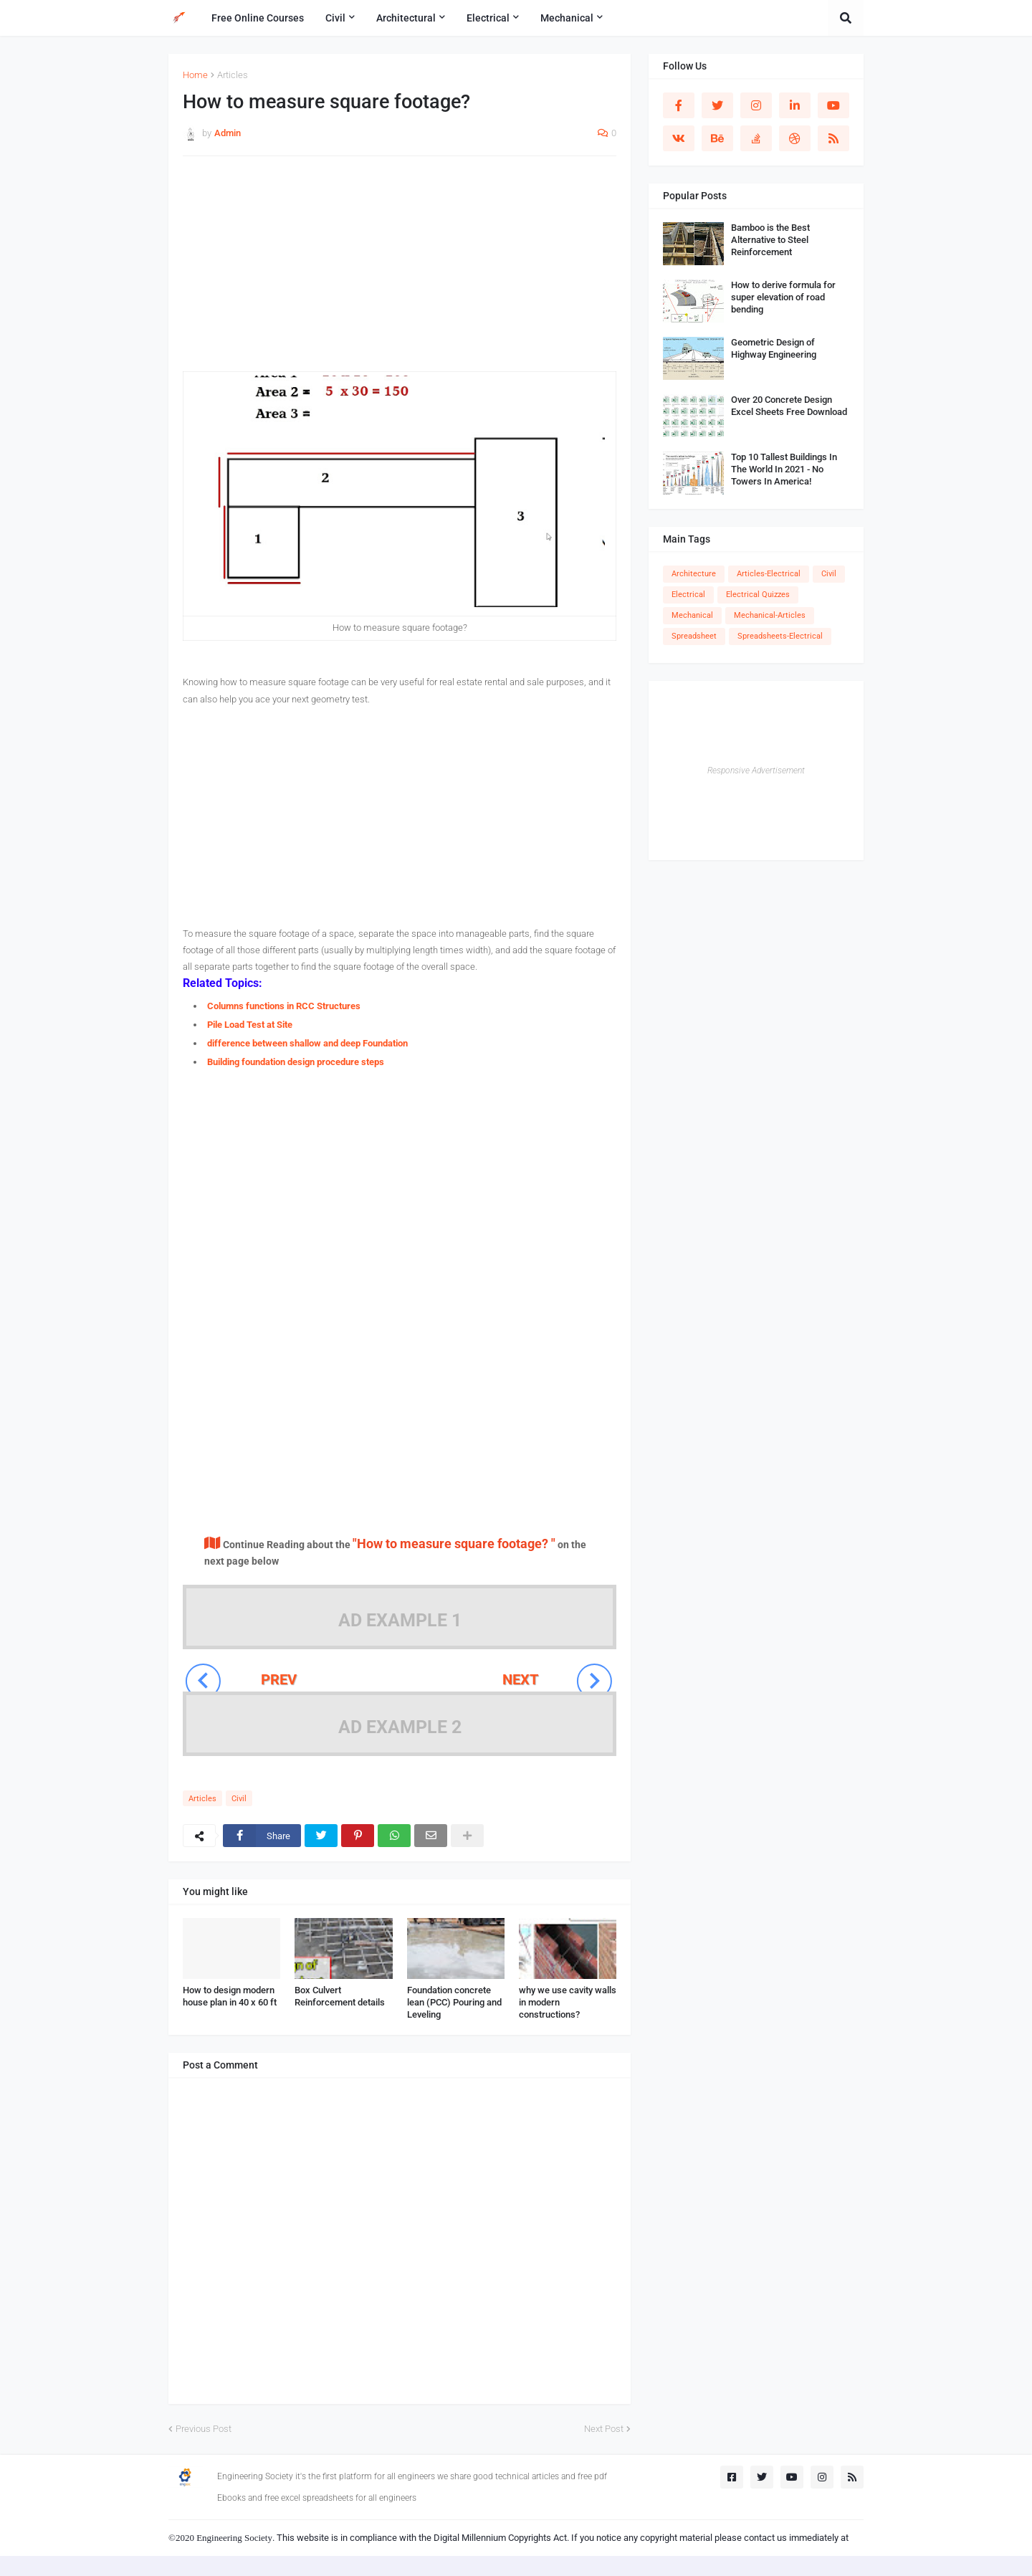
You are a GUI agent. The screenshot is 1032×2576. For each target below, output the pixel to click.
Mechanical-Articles (770, 615)
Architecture (694, 573)
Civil (239, 1798)
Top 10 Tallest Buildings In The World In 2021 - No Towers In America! (784, 469)
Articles (232, 75)
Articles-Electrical (769, 573)
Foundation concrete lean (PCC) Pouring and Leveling (454, 2002)
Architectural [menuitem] (406, 18)
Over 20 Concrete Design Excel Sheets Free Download (789, 405)
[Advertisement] (399, 271)
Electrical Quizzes (758, 594)
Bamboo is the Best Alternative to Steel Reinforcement (770, 239)
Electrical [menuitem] (488, 18)
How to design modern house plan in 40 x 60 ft (230, 1996)
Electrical (688, 594)
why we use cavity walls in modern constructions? (567, 2002)
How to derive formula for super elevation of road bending (783, 297)
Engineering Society (234, 2537)
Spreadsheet (694, 636)
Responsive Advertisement (756, 770)
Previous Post (203, 2428)
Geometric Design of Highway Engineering (773, 348)
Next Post (604, 2428)
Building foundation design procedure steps (295, 1061)
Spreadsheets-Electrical (780, 636)
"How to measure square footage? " (454, 1543)
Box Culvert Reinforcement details (340, 1996)
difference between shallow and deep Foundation (307, 1043)
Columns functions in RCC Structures (283, 1006)
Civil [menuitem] (335, 18)
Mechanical (692, 615)
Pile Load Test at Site (249, 1024)
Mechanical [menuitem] (566, 18)
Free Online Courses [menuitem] (257, 18)
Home (195, 75)
